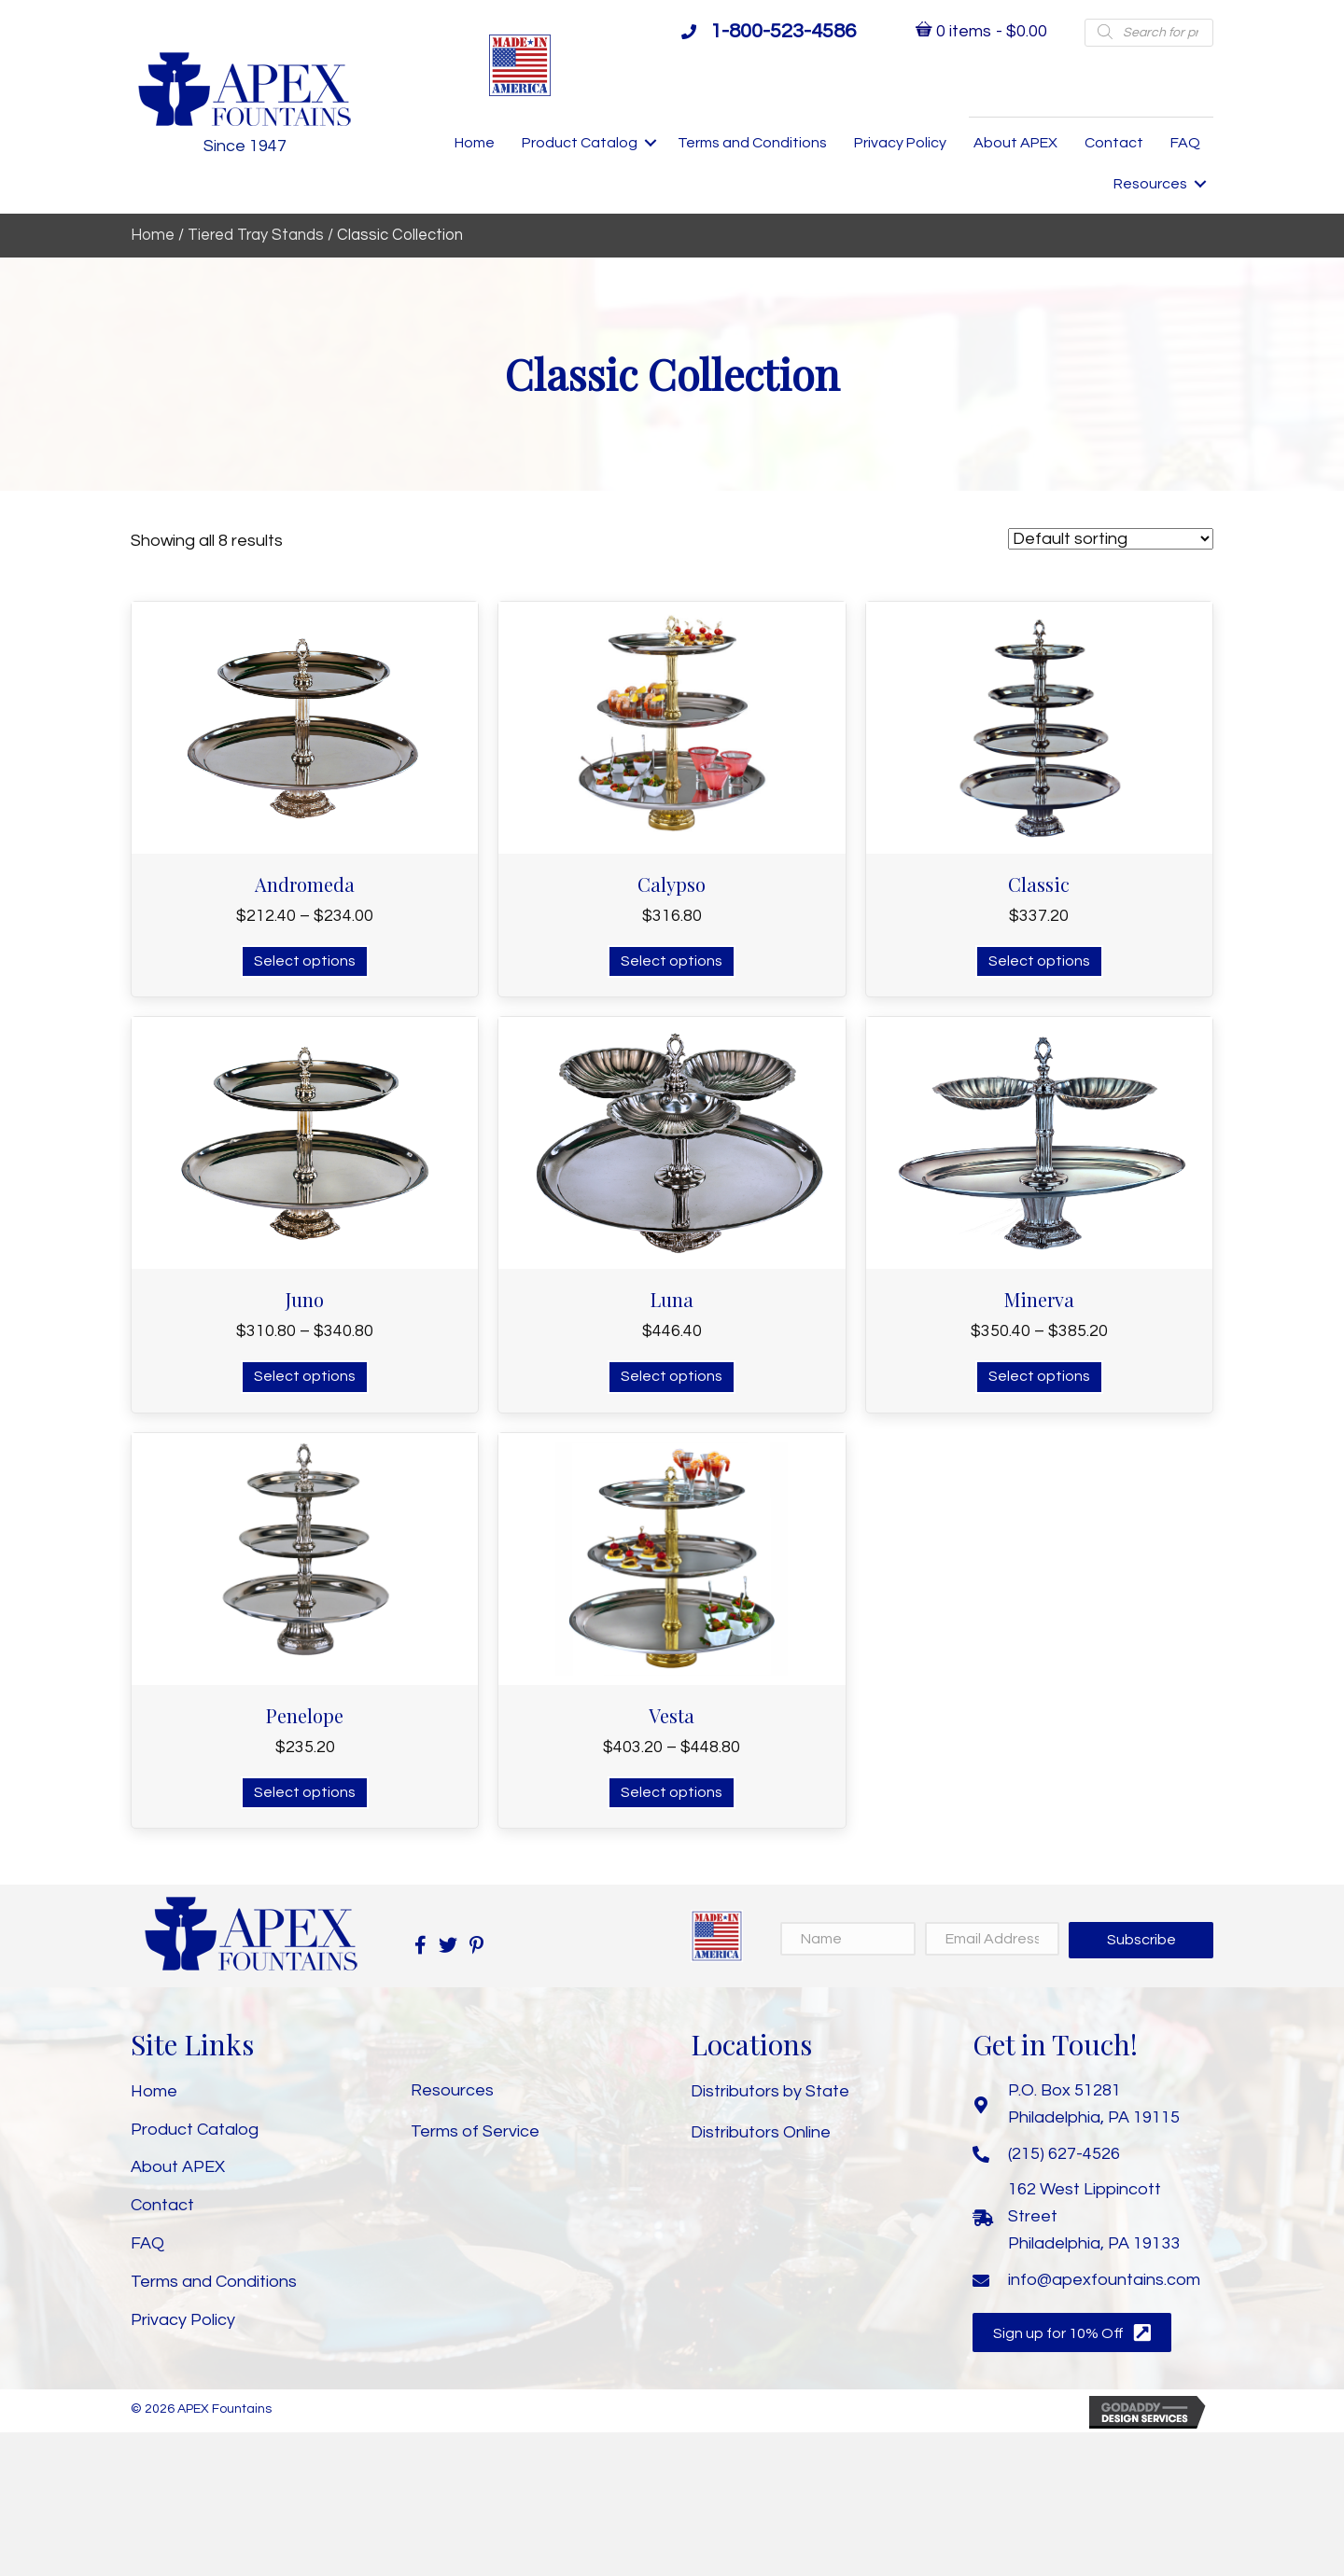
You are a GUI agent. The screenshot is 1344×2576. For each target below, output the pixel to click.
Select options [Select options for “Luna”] (671, 1376)
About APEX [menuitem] (1015, 142)
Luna (672, 1299)
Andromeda (305, 884)
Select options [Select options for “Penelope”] (305, 1792)
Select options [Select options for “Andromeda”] (305, 961)
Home (153, 235)
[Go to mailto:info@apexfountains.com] (1093, 2280)
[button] (650, 142)
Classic (1039, 884)
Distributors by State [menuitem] (770, 2091)
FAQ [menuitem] (1185, 142)
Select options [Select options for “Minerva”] (1039, 1376)
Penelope (304, 1715)
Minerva (1039, 1299)
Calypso (671, 884)
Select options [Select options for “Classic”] (1039, 961)
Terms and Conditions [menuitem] (752, 142)
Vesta (671, 1715)
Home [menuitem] (475, 142)
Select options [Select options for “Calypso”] (671, 961)
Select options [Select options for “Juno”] (305, 1376)
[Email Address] (992, 1939)
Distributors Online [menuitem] (761, 2132)
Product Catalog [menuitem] (579, 142)
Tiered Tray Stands (256, 235)
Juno (305, 1299)
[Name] (848, 1939)
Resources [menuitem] (1150, 183)
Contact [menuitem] (1114, 142)
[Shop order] (1110, 539)
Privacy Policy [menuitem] (900, 142)
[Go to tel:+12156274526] (1093, 2153)
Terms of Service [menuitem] (475, 2131)
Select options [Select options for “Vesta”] (671, 1792)
